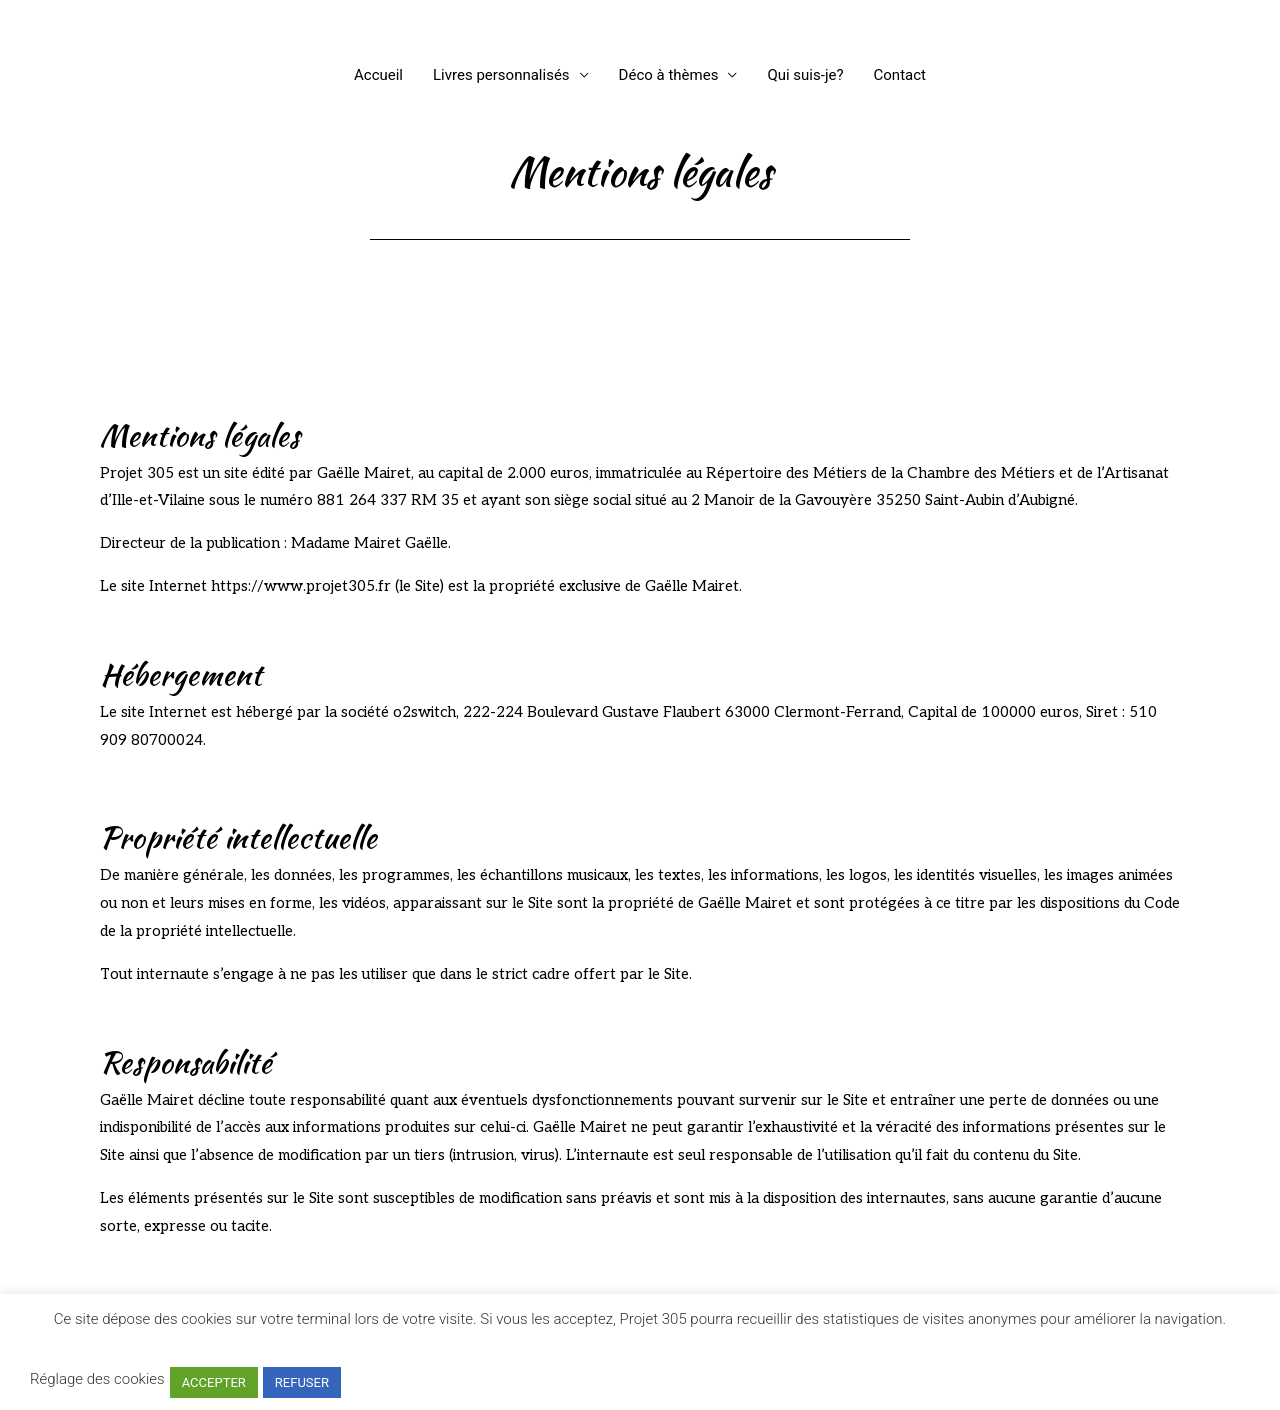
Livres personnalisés (501, 75)
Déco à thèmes (669, 75)
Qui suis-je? (805, 75)
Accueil (378, 75)
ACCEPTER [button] (214, 1382)
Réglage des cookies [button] (97, 1379)
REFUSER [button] (302, 1382)
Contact (900, 75)
